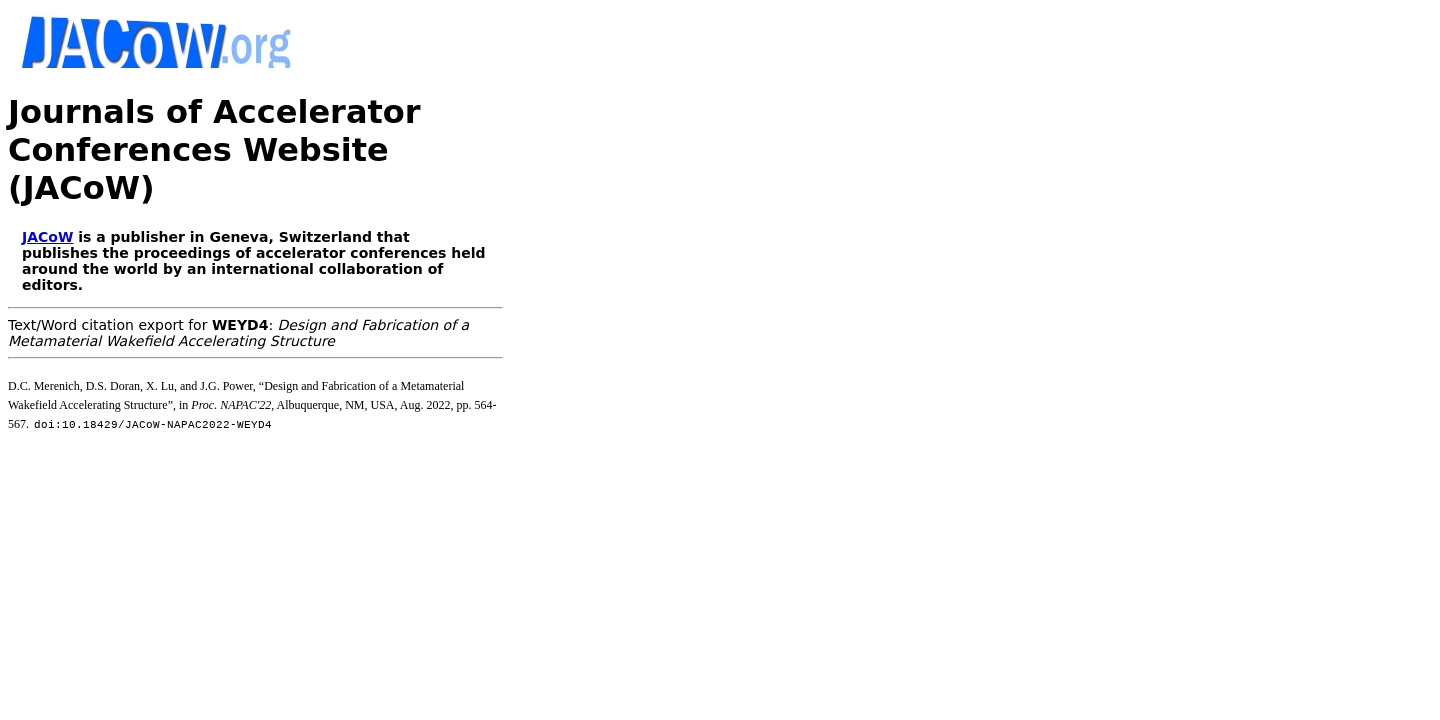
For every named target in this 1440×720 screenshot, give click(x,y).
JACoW (47, 161)
